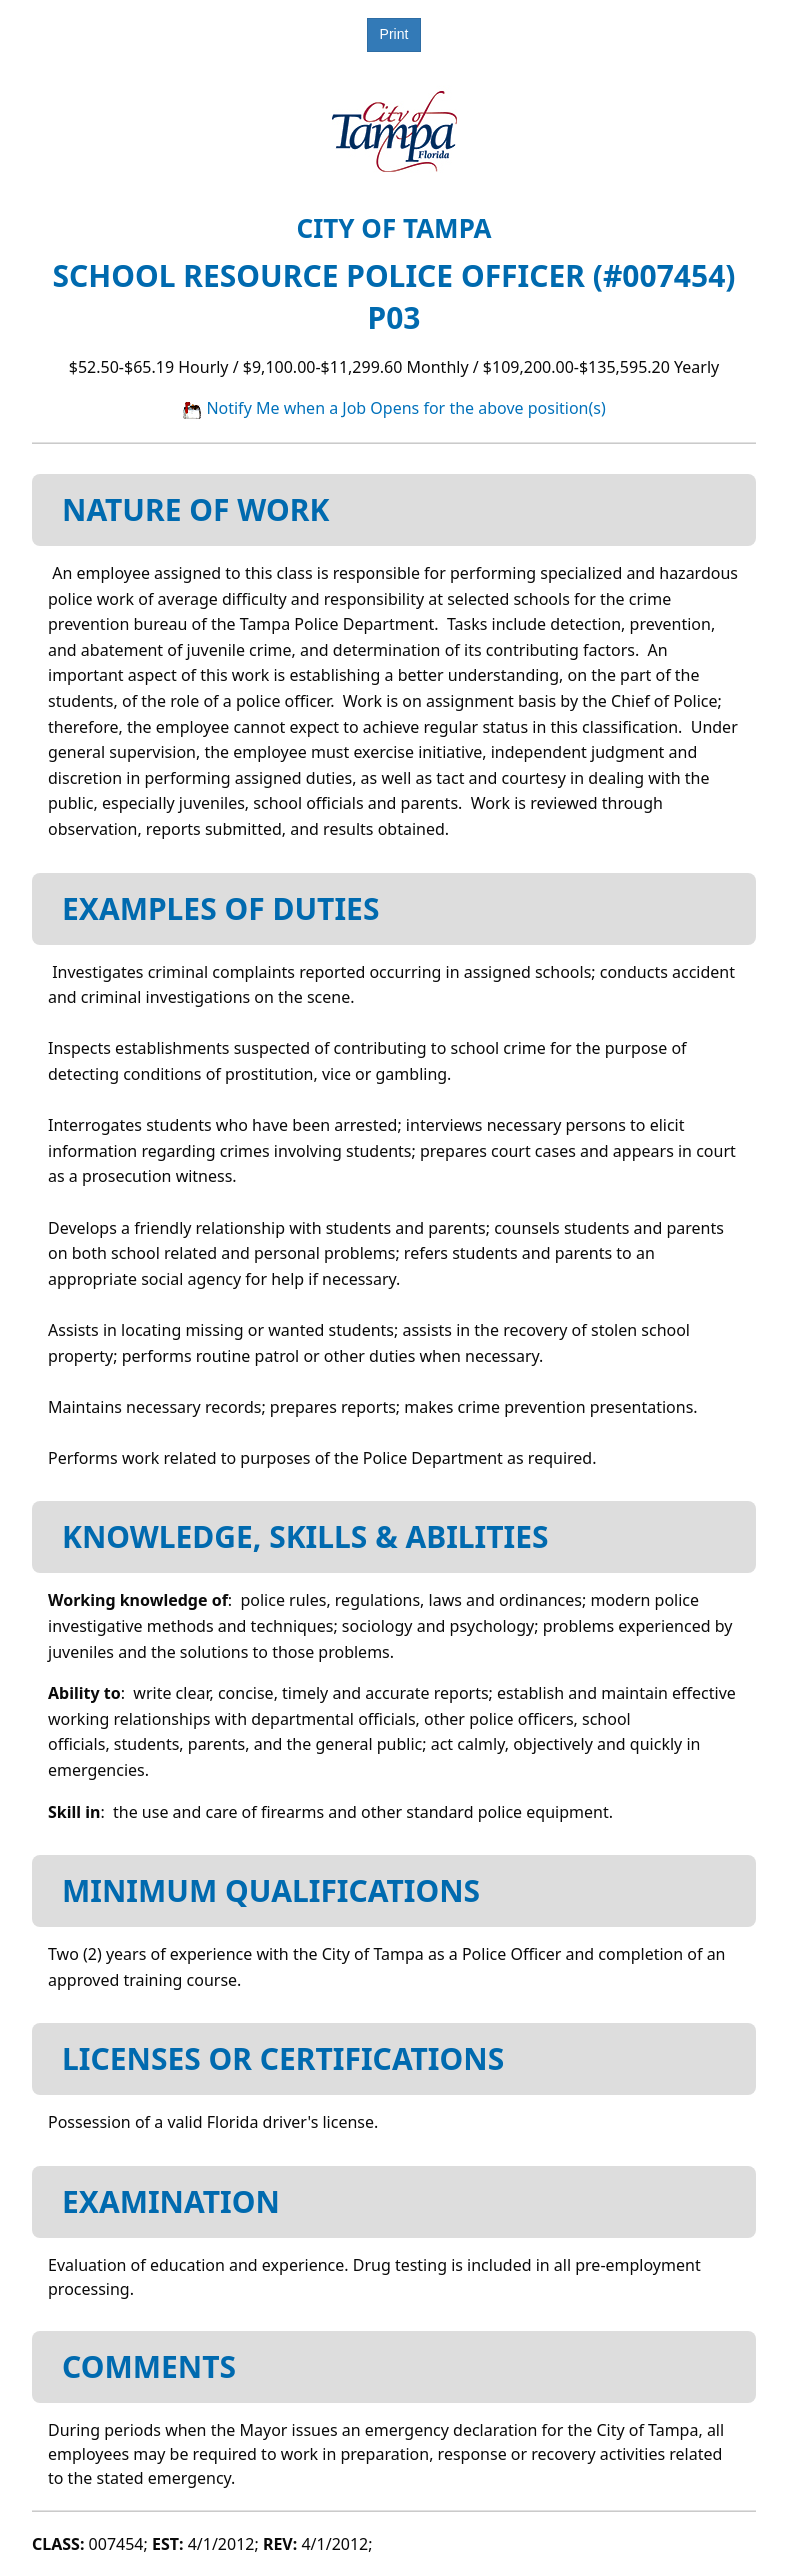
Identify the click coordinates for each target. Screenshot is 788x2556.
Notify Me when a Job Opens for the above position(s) (394, 408)
